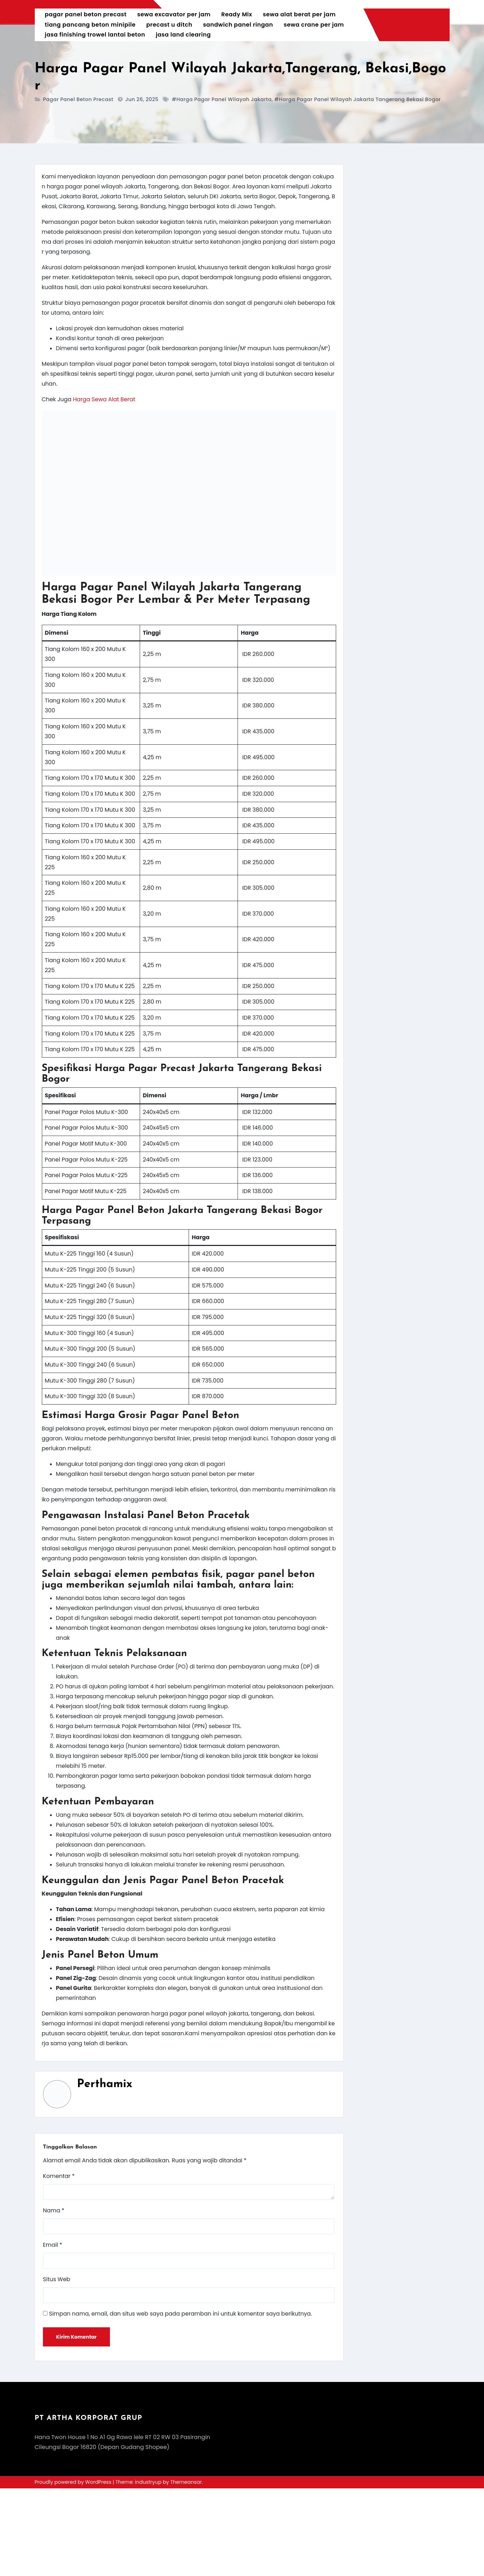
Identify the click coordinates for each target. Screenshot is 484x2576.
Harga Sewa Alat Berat (105, 402)
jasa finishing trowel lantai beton (95, 35)
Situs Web (57, 2366)
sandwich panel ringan (239, 25)
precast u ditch (170, 25)
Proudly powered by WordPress (74, 2569)
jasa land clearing (183, 35)
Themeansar (186, 2569)
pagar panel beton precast (86, 14)
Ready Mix (237, 14)
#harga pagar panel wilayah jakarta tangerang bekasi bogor (357, 99)
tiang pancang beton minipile (90, 25)
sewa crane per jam (314, 25)
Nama (54, 2297)
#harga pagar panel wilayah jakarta (222, 99)
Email (53, 2332)
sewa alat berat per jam (299, 14)
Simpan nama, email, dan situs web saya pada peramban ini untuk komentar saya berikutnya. (183, 2401)
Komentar (59, 2263)
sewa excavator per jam (174, 14)
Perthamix (105, 2170)
